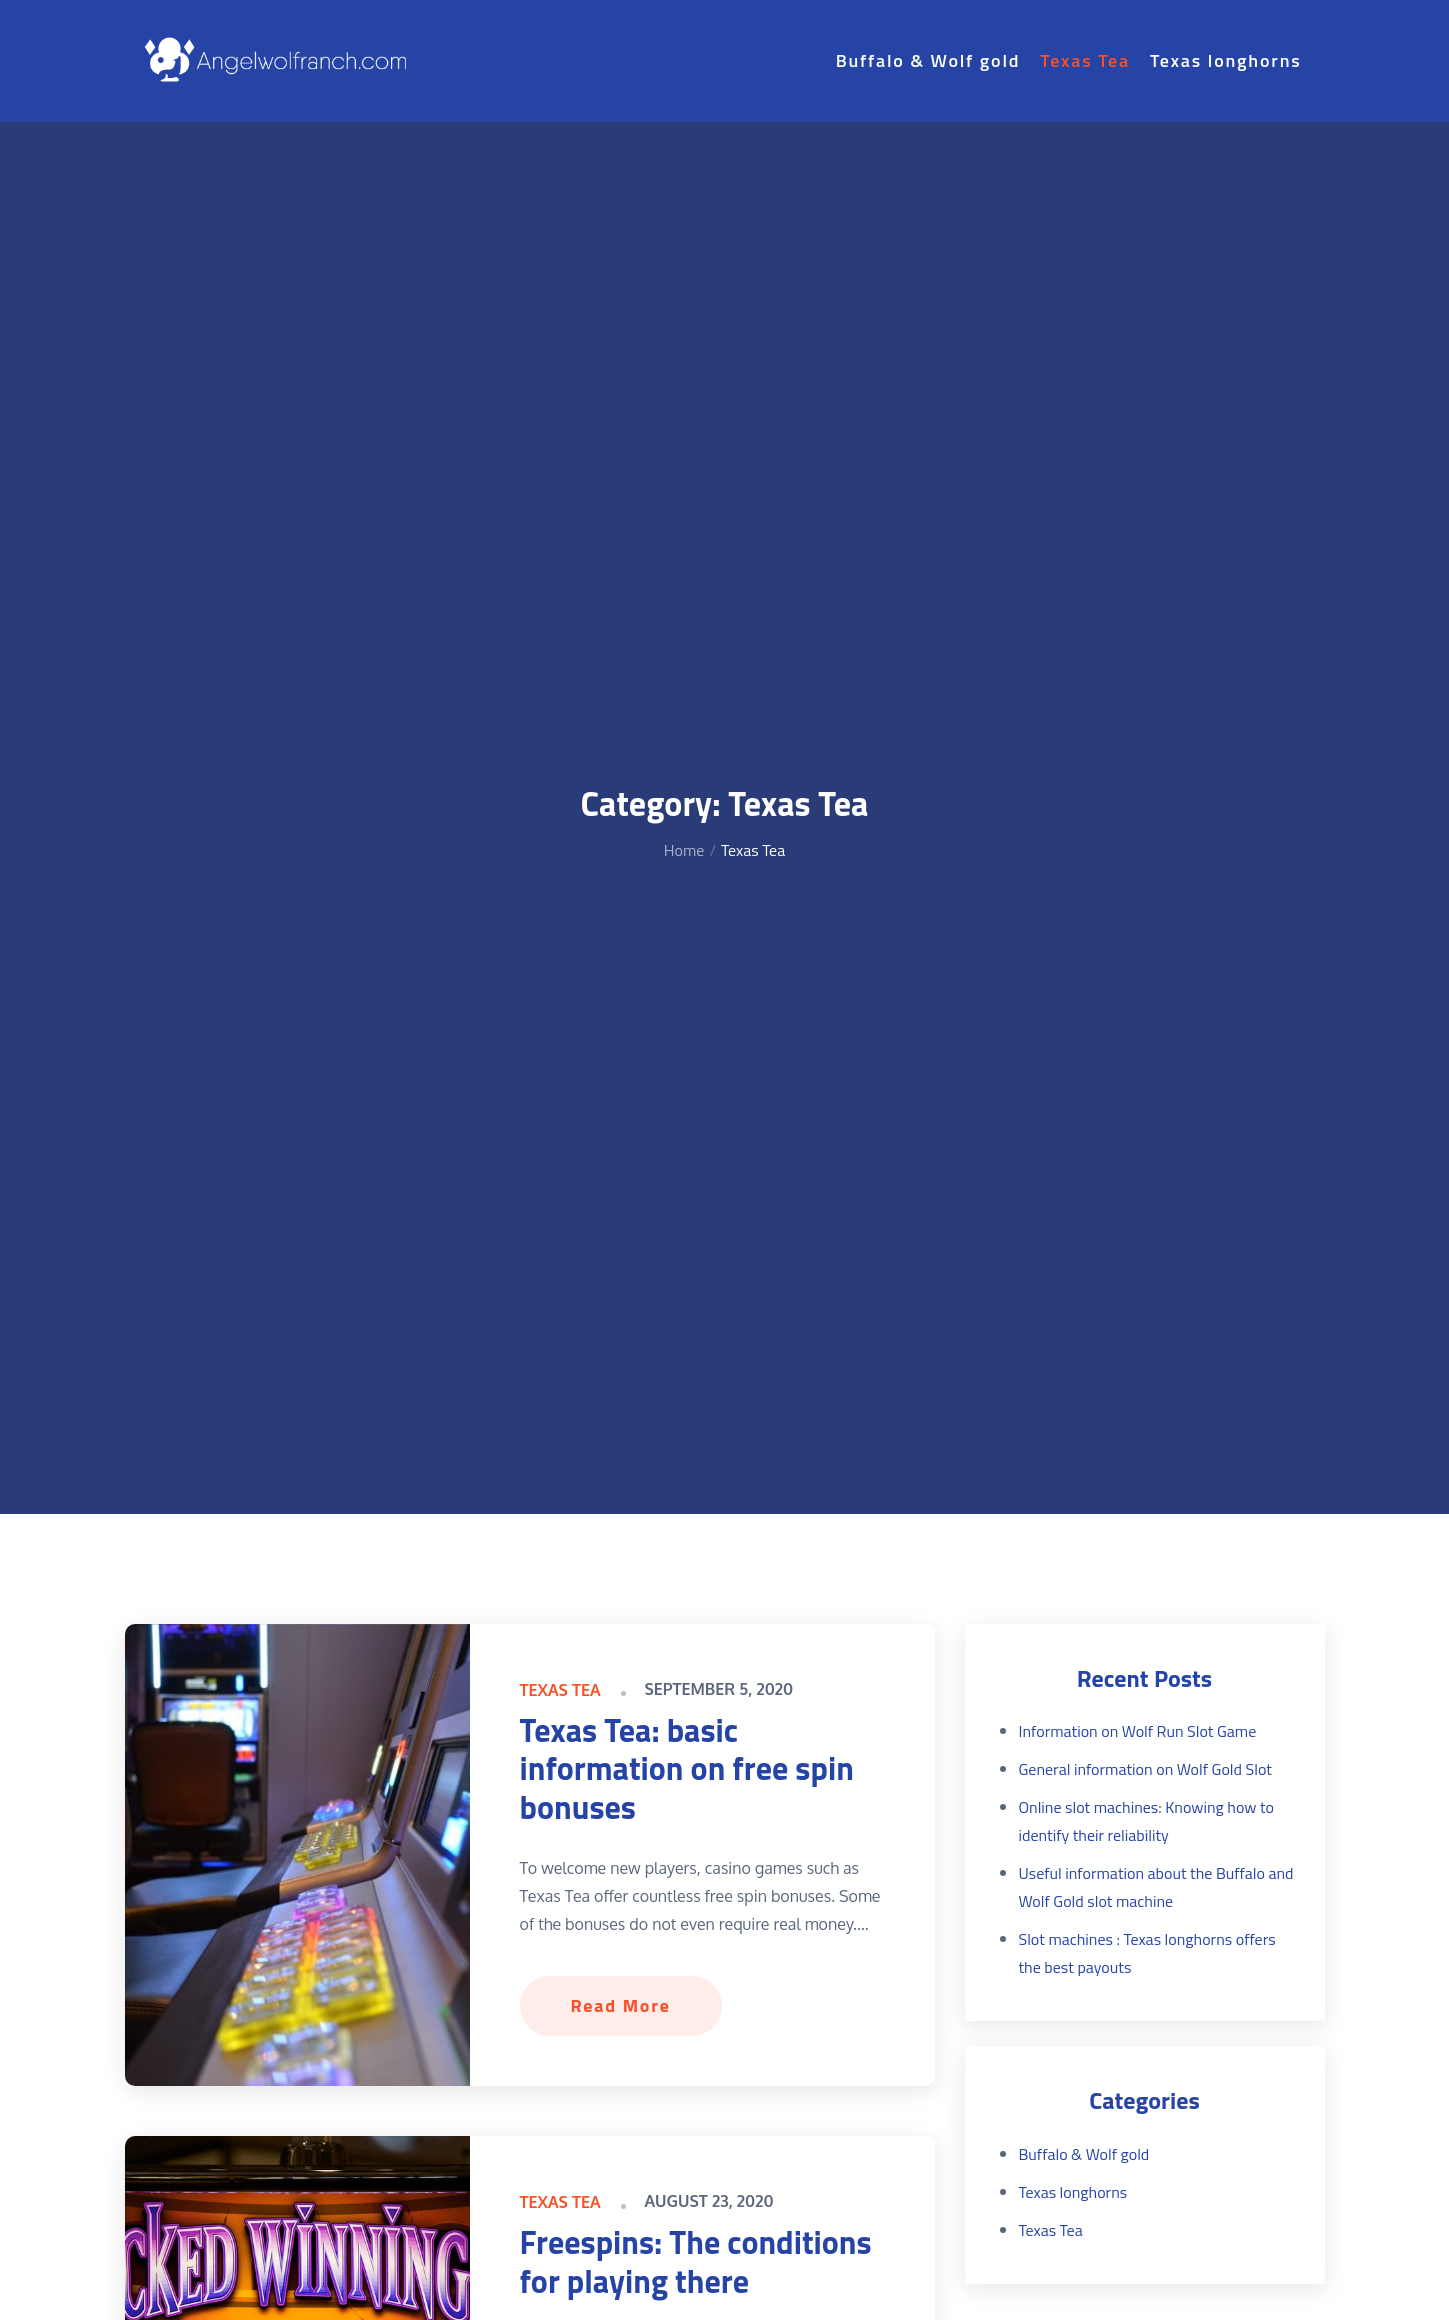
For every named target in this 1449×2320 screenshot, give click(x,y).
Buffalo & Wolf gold (928, 60)
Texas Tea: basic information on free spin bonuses (687, 1768)
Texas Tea (1085, 60)
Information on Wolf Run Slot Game (1138, 1731)
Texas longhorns (1226, 60)
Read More (620, 2005)
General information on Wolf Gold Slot (1145, 1769)
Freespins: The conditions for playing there (696, 2261)
